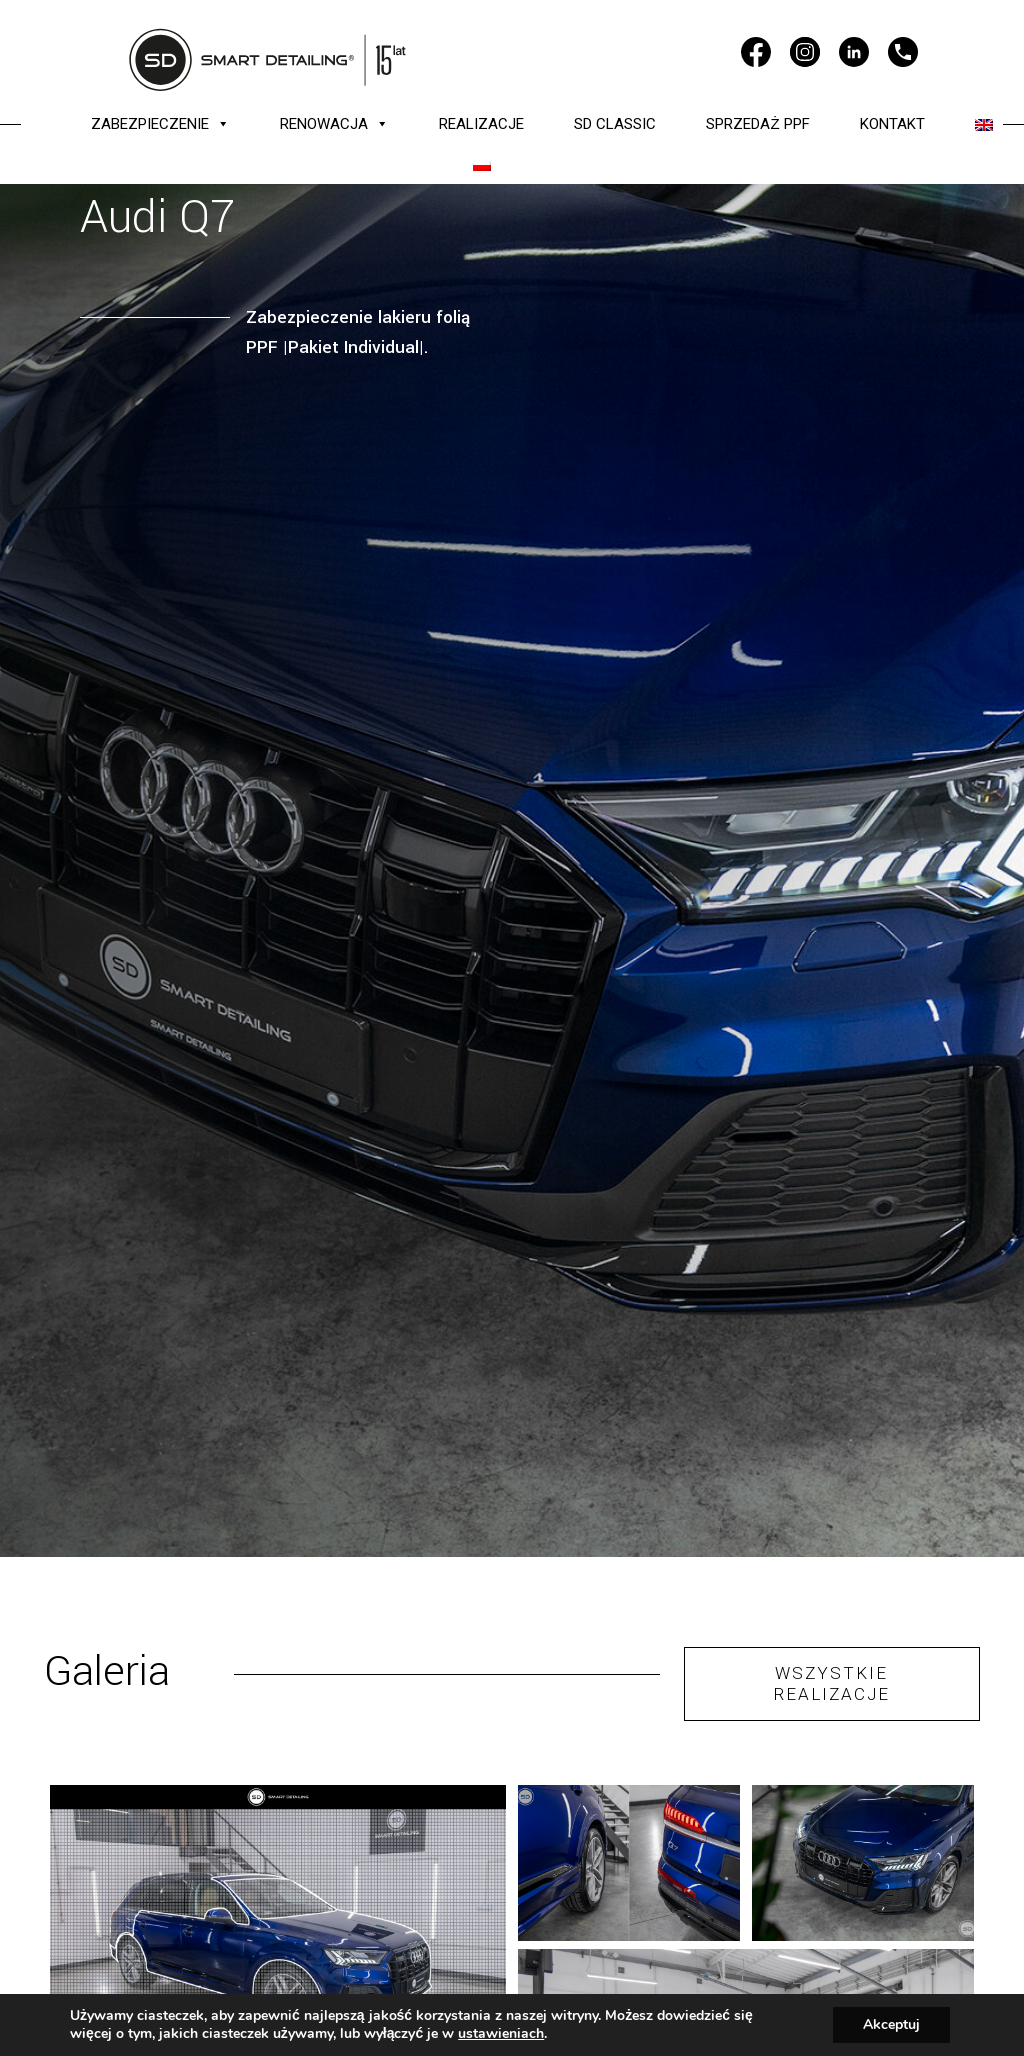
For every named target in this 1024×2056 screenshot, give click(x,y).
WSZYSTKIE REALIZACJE (832, 1683)
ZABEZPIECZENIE (160, 124)
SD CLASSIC (615, 124)
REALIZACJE (481, 124)
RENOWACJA (334, 124)
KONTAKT (892, 124)
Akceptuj (891, 2024)
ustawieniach (501, 2034)
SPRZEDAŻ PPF (757, 124)
